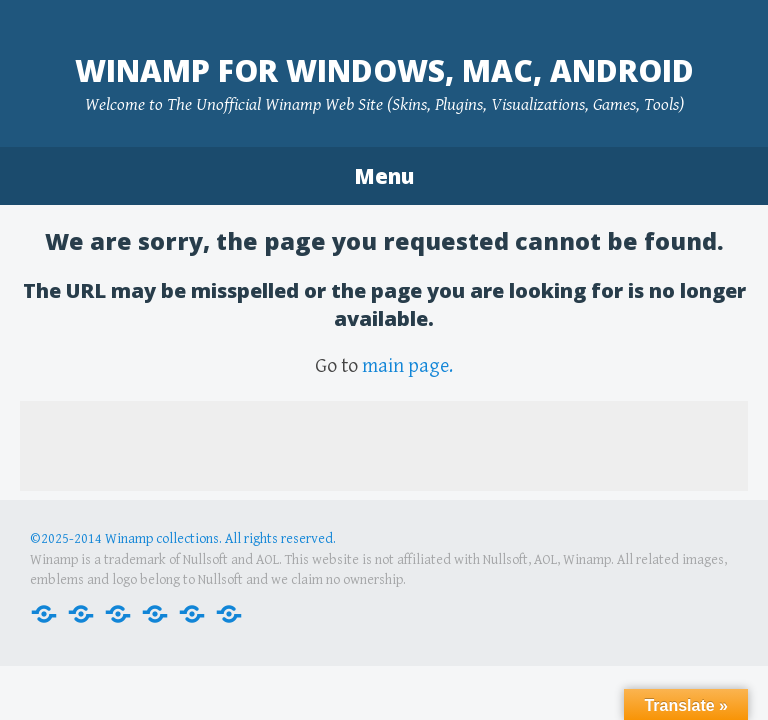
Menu (384, 176)
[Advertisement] (384, 446)
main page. (407, 366)
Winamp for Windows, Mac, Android (384, 70)
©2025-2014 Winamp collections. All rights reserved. (183, 539)
